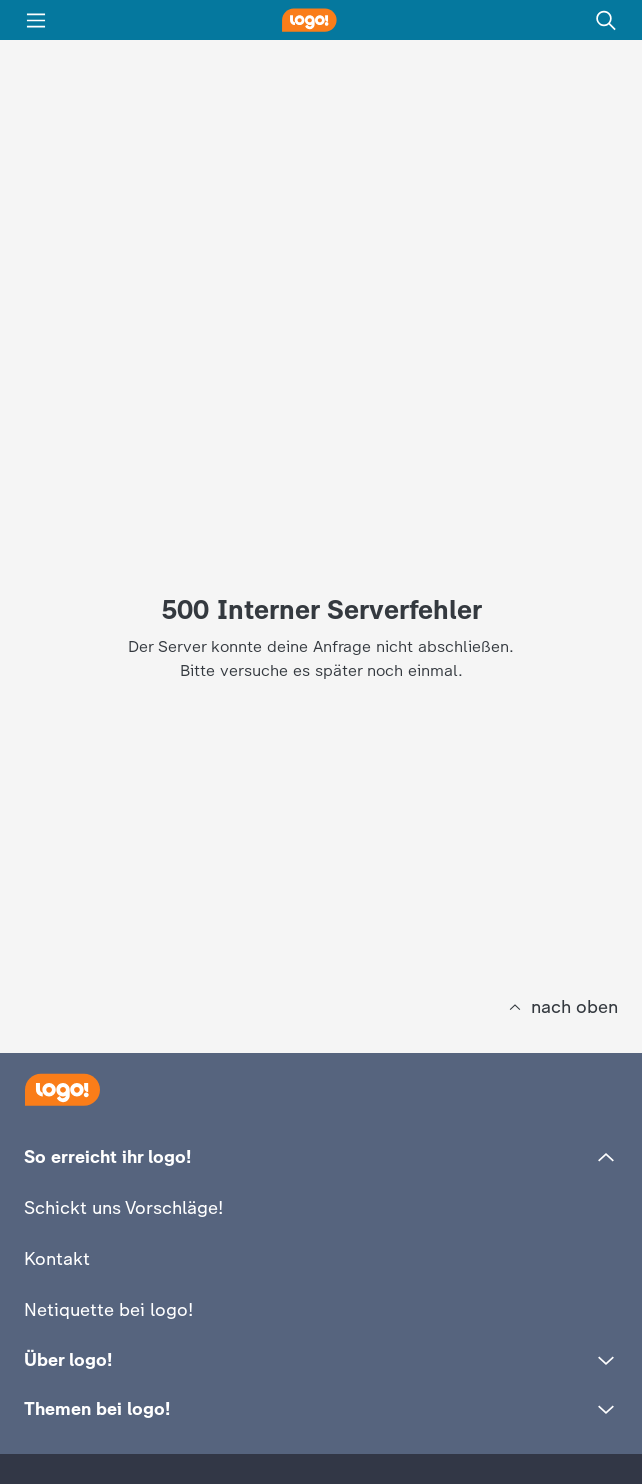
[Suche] (606, 20)
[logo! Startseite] (321, 20)
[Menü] (36, 20)
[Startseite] (62, 1089)
